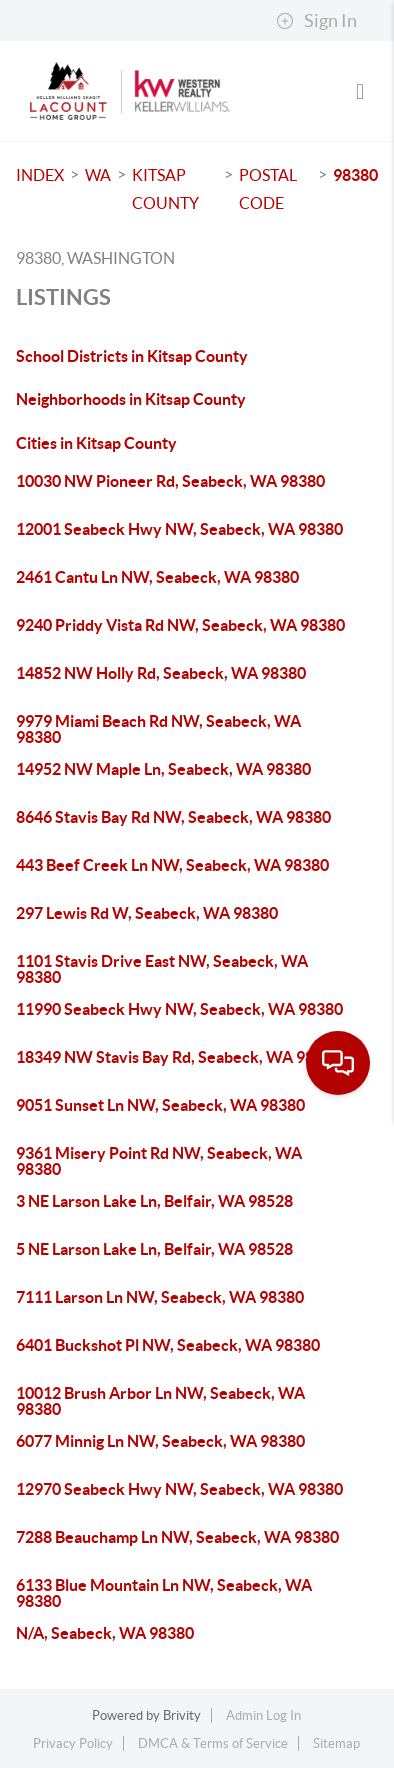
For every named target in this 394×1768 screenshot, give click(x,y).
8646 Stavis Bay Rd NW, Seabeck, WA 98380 (173, 817)
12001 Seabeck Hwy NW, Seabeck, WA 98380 (179, 529)
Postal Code (268, 189)
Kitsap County (165, 189)
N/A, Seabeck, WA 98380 (105, 1633)
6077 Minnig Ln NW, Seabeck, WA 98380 (160, 1441)
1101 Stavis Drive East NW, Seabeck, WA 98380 (162, 969)
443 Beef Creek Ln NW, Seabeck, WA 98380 (172, 865)
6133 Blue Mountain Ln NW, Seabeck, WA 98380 (164, 1593)
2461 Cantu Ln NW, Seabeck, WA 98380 (157, 577)
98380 (355, 175)
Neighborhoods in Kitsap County (131, 399)
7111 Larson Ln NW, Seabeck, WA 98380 (160, 1297)
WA (98, 175)
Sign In (316, 21)
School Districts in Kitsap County (132, 356)
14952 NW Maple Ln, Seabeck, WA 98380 (163, 769)
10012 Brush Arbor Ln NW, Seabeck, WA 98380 (160, 1401)
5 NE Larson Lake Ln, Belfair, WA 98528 (154, 1249)
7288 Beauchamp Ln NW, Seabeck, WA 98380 (177, 1537)
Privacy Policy (73, 1743)
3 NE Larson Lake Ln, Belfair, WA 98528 (154, 1201)
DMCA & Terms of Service (213, 1743)
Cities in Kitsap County (96, 443)
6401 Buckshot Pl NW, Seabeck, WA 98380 (168, 1345)
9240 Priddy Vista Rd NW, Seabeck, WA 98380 (180, 625)
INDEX (40, 175)
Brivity (182, 1715)
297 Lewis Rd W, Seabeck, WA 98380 (147, 913)
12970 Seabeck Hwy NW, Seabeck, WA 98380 (179, 1489)
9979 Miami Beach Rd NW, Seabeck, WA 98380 (158, 729)
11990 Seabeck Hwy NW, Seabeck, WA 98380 (179, 1009)
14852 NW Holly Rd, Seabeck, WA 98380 (161, 673)
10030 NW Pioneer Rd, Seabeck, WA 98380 (170, 481)
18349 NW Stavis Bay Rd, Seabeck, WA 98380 (178, 1057)
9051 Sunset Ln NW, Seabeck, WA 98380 (160, 1105)
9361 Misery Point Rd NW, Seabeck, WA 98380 (159, 1161)
